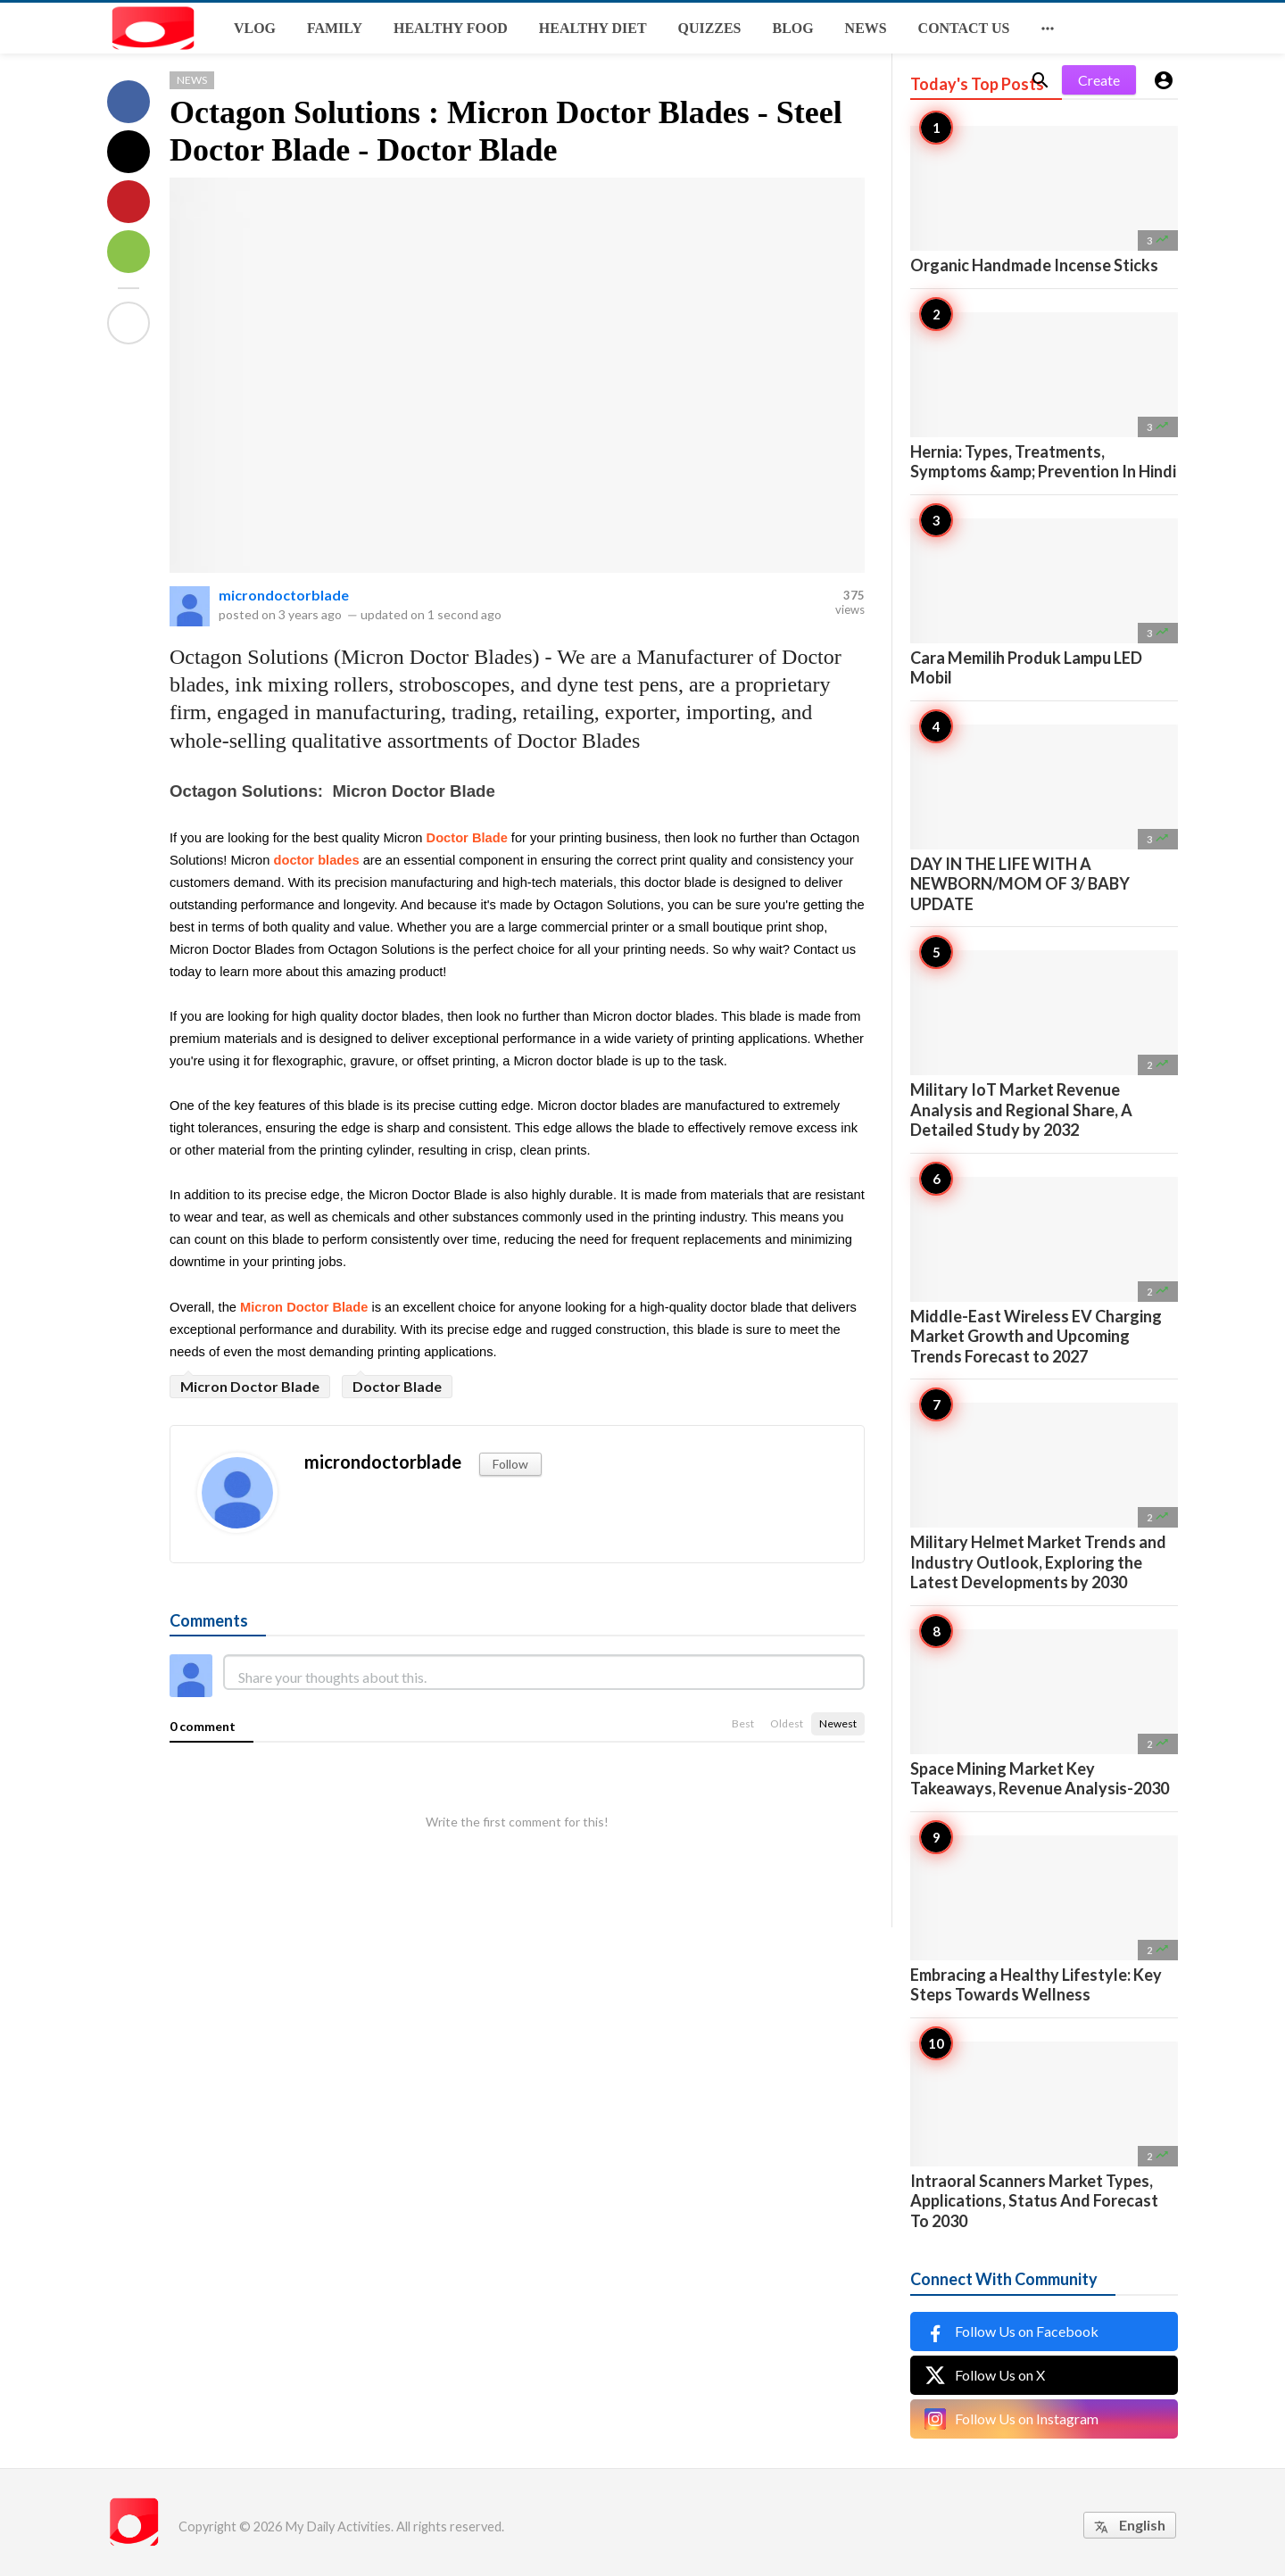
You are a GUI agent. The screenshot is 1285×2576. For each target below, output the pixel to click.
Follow (510, 1463)
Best (743, 1723)
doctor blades (316, 860)
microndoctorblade (284, 594)
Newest (838, 1723)
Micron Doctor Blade (304, 1307)
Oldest (786, 1723)
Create (1099, 79)
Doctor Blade (467, 838)
